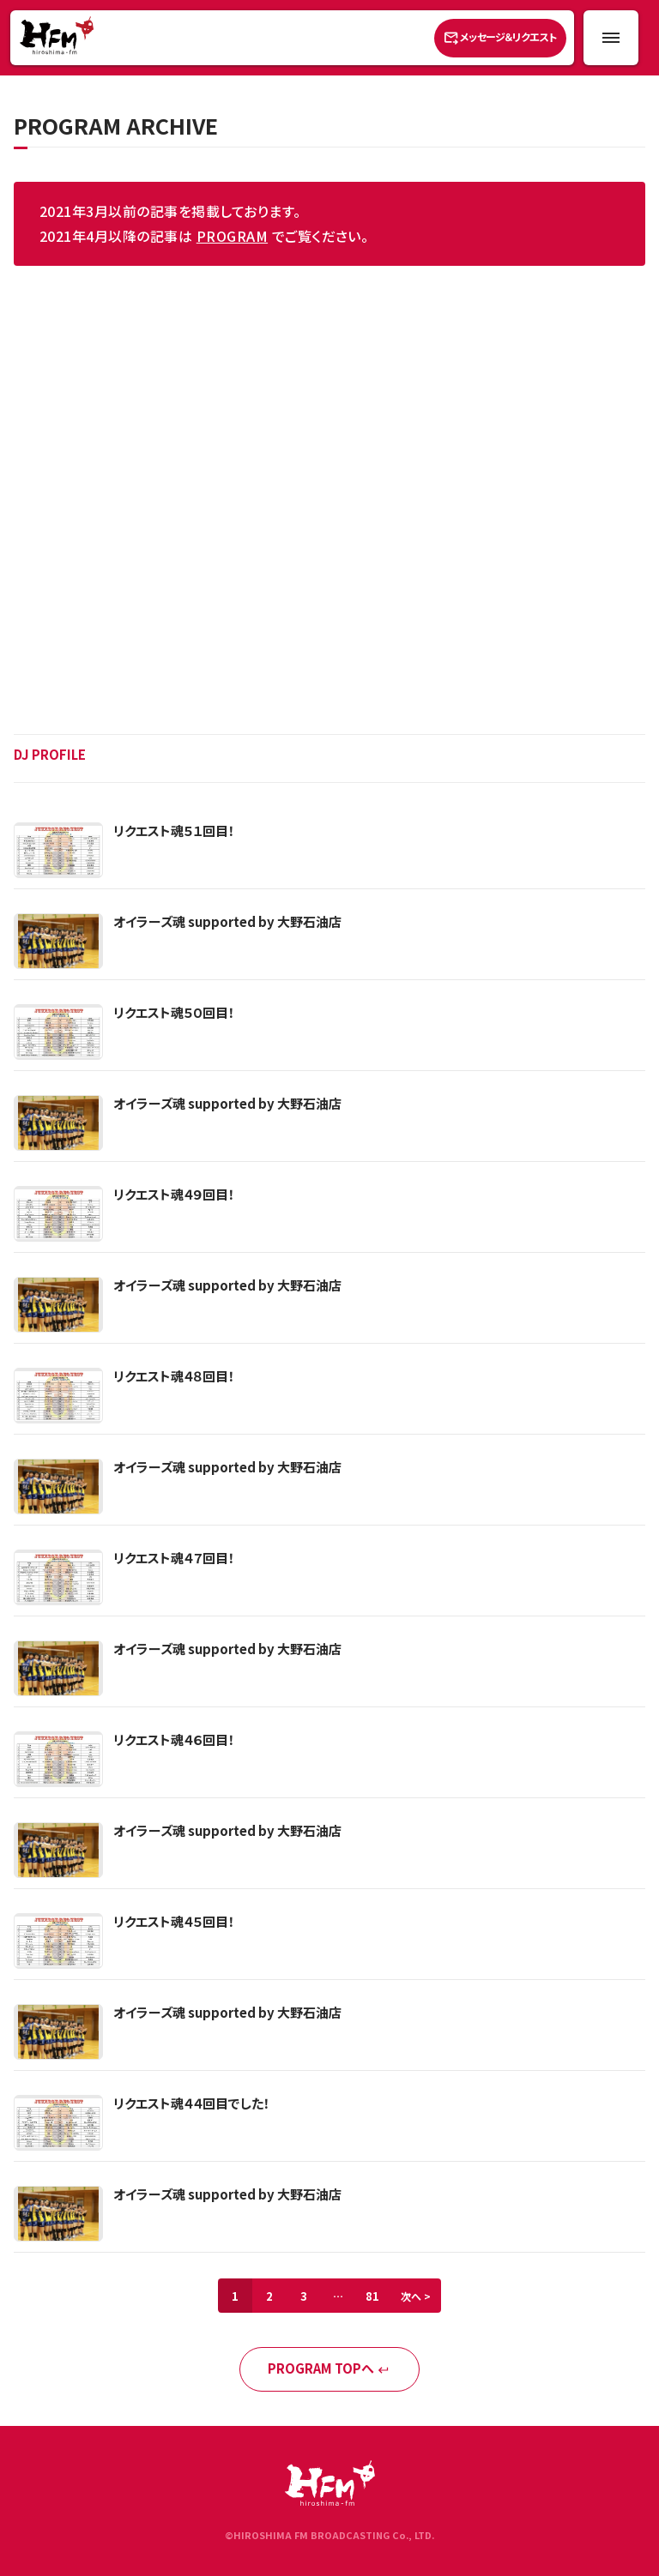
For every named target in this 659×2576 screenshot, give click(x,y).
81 (372, 2296)
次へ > (416, 2296)
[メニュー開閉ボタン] (610, 37)
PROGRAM (232, 236)
